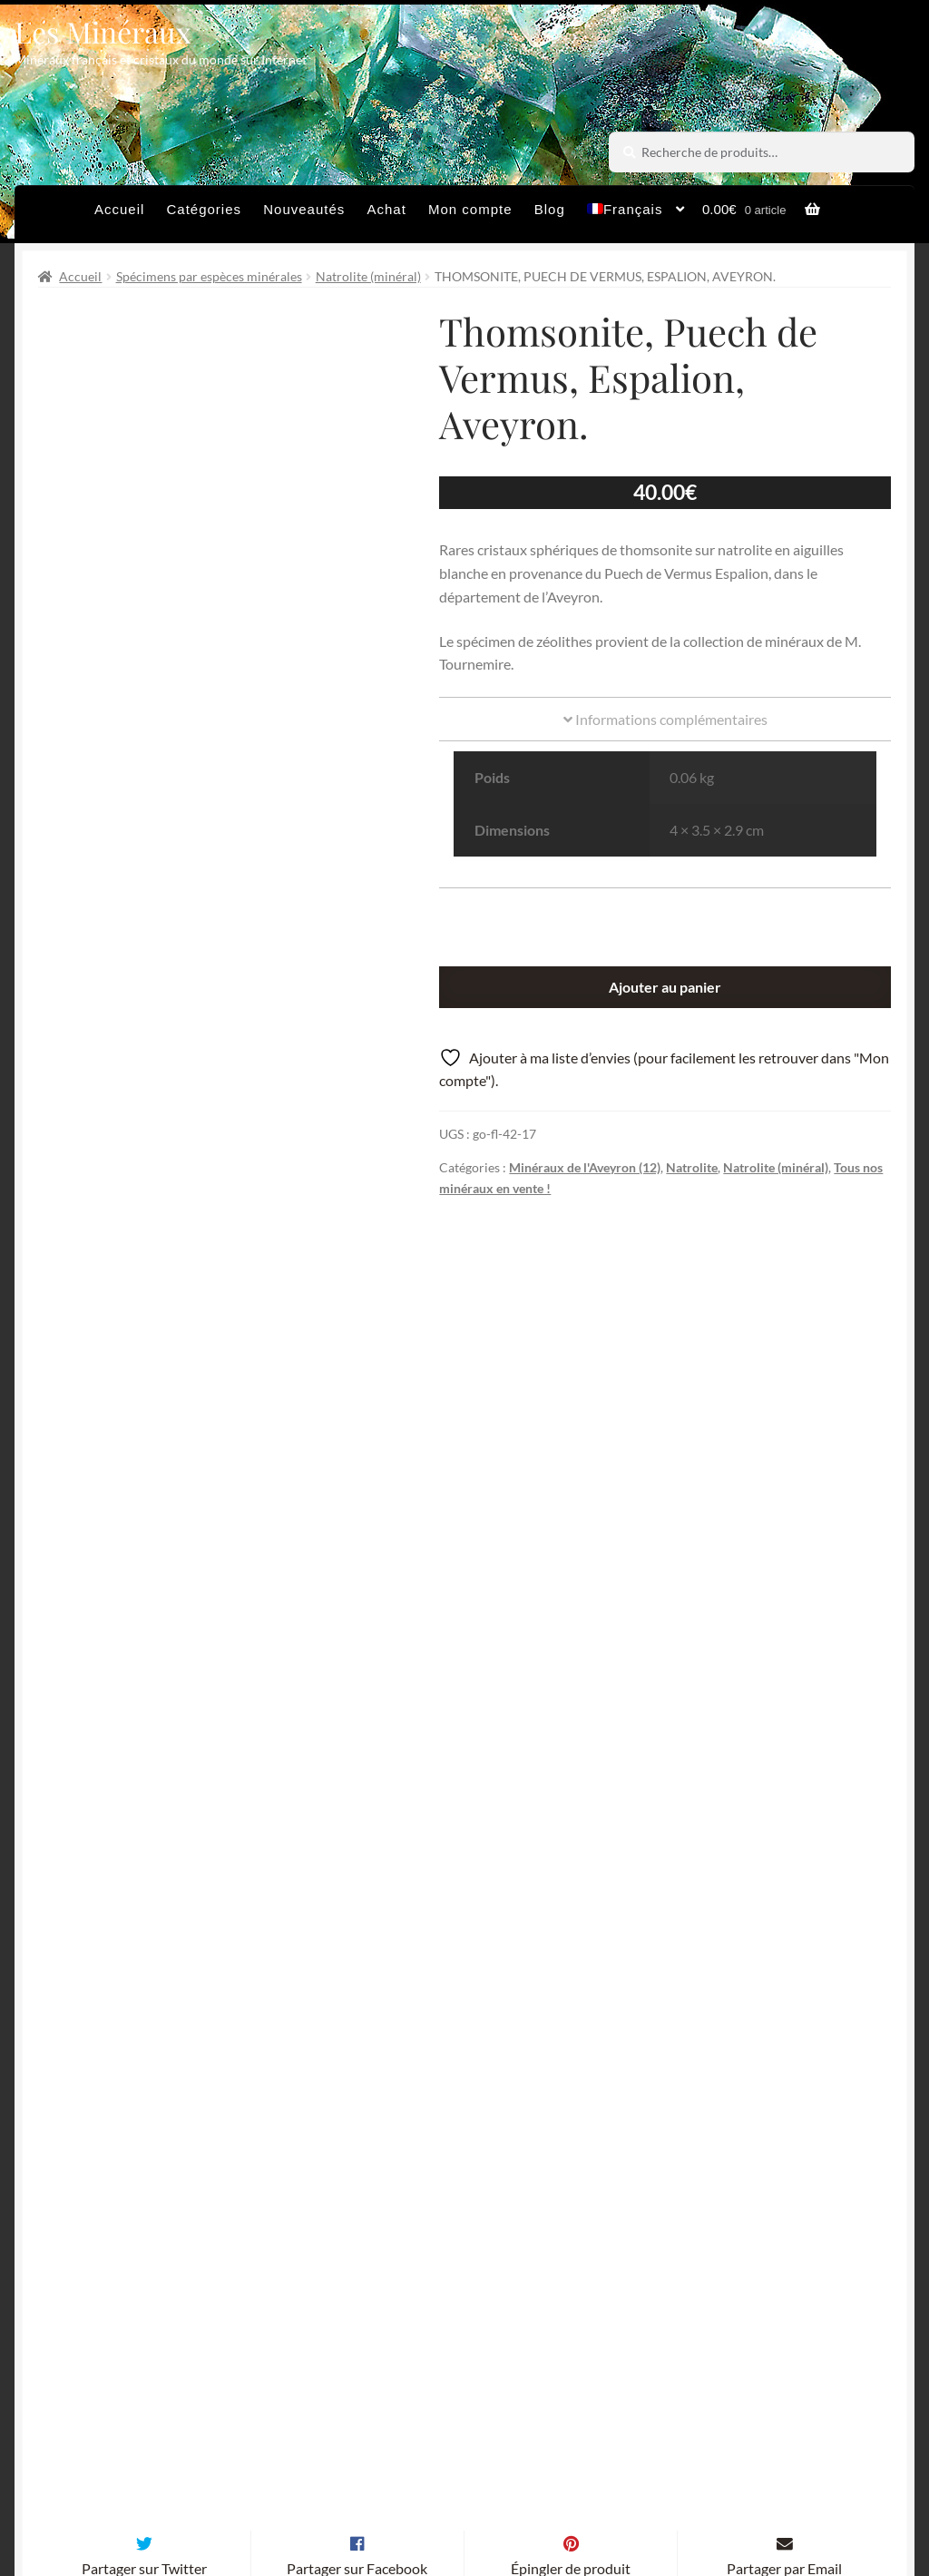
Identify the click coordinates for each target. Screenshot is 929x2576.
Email (375, 2296)
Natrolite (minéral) (368, 276)
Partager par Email (784, 2086)
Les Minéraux (103, 31)
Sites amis (611, 2463)
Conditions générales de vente (449, 2463)
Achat (386, 209)
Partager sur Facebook (357, 2086)
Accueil (119, 209)
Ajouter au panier (665, 986)
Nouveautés (304, 209)
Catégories (204, 209)
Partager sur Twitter (144, 2086)
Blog (549, 209)
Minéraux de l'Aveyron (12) (584, 1167)
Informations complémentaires (665, 719)
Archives (290, 2463)
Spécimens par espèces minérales (209, 276)
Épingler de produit (571, 2086)
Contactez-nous (313, 2498)
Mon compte (470, 209)
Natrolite (692, 1167)
